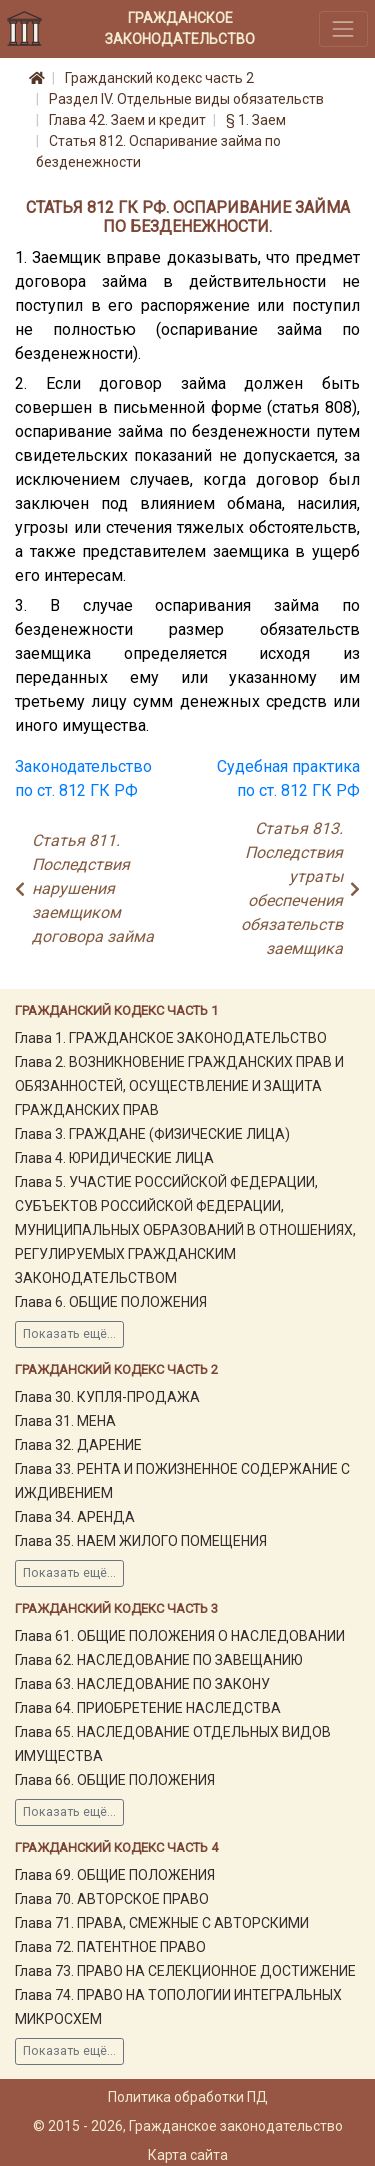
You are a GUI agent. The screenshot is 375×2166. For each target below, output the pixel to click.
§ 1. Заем (256, 120)
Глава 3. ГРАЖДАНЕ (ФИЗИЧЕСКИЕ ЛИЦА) (152, 1134)
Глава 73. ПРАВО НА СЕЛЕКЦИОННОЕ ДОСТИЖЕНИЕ (185, 1971)
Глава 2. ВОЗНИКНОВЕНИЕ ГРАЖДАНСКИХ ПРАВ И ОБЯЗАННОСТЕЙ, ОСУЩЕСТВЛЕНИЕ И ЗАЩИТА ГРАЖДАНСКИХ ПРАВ (179, 1086)
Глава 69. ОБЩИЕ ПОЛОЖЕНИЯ (115, 1875)
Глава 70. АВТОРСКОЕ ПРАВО (112, 1899)
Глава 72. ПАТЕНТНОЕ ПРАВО (110, 1947)
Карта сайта (188, 2155)
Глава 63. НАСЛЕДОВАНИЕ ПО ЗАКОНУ (142, 1684)
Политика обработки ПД (188, 2097)
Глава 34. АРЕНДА (75, 1517)
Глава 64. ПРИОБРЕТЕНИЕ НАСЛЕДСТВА (148, 1708)
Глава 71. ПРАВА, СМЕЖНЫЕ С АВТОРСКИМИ (162, 1923)
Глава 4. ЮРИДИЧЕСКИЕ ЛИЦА (114, 1158)
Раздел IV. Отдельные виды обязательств (186, 99)
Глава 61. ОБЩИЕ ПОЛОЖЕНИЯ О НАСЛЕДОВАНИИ (180, 1636)
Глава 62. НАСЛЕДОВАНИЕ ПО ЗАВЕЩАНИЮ (159, 1660)
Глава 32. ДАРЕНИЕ (78, 1445)
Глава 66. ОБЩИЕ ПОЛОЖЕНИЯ (115, 1780)
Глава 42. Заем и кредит (127, 120)
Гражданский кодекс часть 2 (159, 78)
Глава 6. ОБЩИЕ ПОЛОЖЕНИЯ (111, 1302)
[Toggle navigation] (343, 28)
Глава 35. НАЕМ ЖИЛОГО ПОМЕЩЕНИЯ (141, 1541)
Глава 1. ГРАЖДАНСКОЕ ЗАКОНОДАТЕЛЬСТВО (171, 1038)
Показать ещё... (69, 1334)
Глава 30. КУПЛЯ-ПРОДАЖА (107, 1397)
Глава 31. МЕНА (65, 1421)
